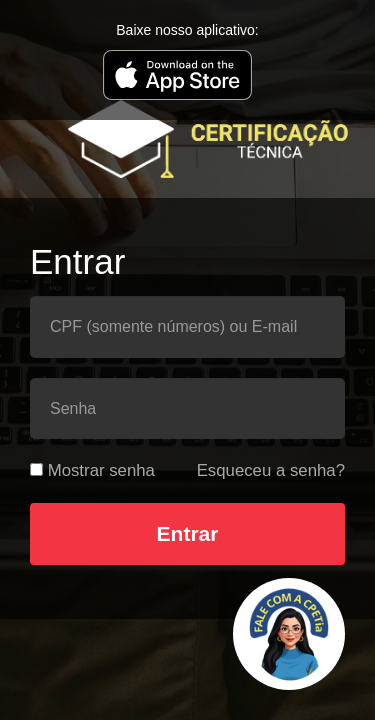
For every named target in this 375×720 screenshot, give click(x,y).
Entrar (188, 533)
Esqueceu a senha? (271, 470)
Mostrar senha (101, 470)
